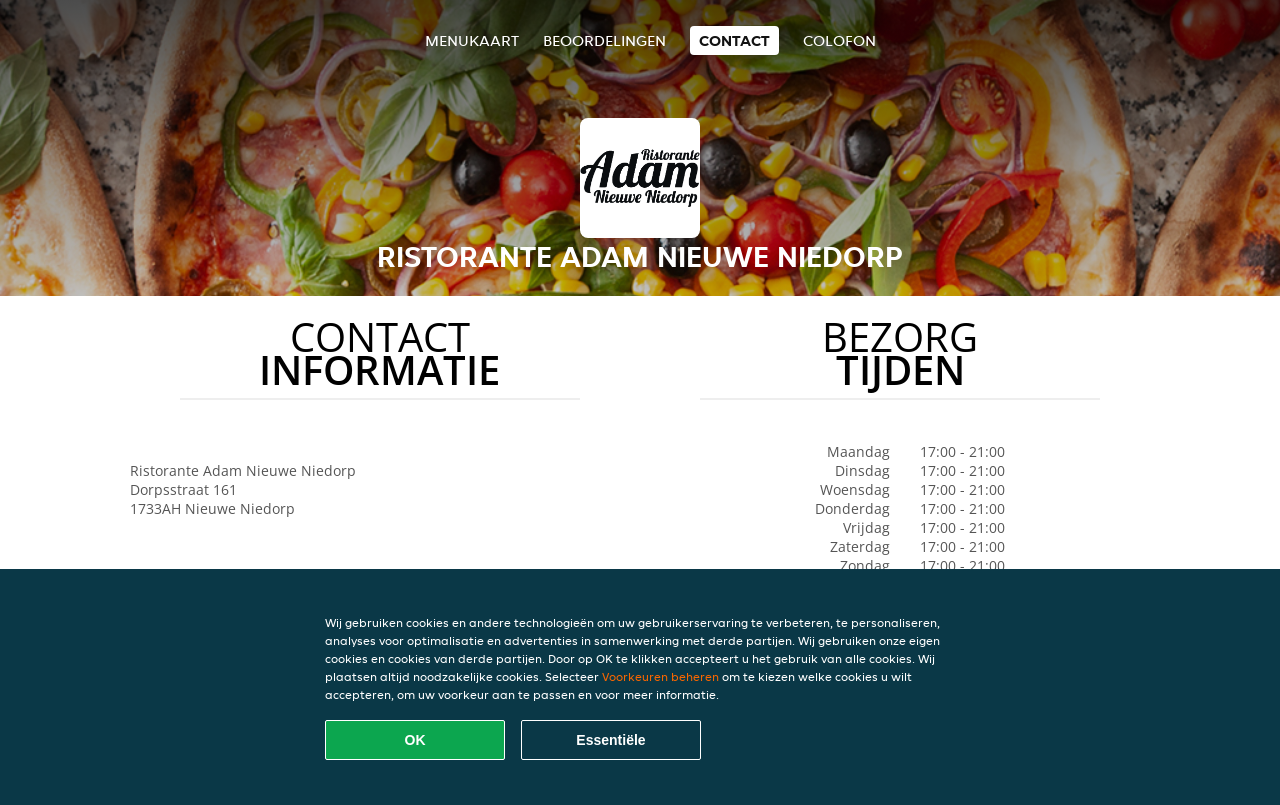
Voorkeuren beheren (660, 676)
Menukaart (472, 40)
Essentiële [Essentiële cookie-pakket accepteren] (610, 740)
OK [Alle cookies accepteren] (415, 740)
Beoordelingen (604, 40)
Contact (734, 40)
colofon (839, 40)
